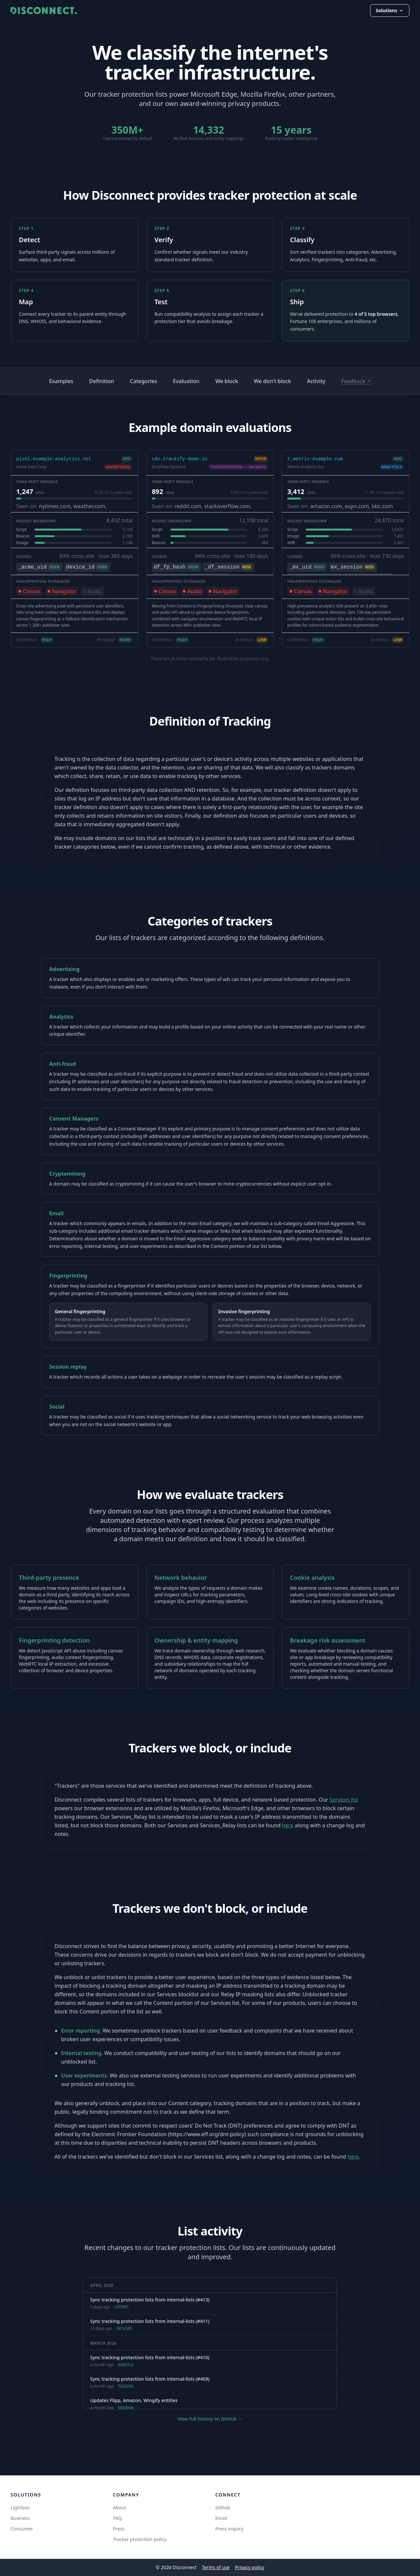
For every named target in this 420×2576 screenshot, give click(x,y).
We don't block (272, 381)
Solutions (390, 10)
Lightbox (20, 2507)
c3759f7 (121, 2307)
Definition (101, 381)
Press (118, 2529)
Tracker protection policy (139, 2539)
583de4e (126, 2407)
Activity (316, 381)
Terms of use (216, 2567)
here (287, 1825)
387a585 (124, 2328)
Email (221, 2518)
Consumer (22, 2529)
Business (20, 2518)
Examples (61, 381)
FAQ (117, 2518)
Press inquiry (229, 2529)
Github (222, 2507)
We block (226, 381)
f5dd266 (125, 2386)
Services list (344, 1799)
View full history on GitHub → (210, 2419)
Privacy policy (249, 2567)
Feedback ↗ (356, 381)
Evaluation (186, 381)
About (119, 2507)
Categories (143, 381)
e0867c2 (125, 2364)
